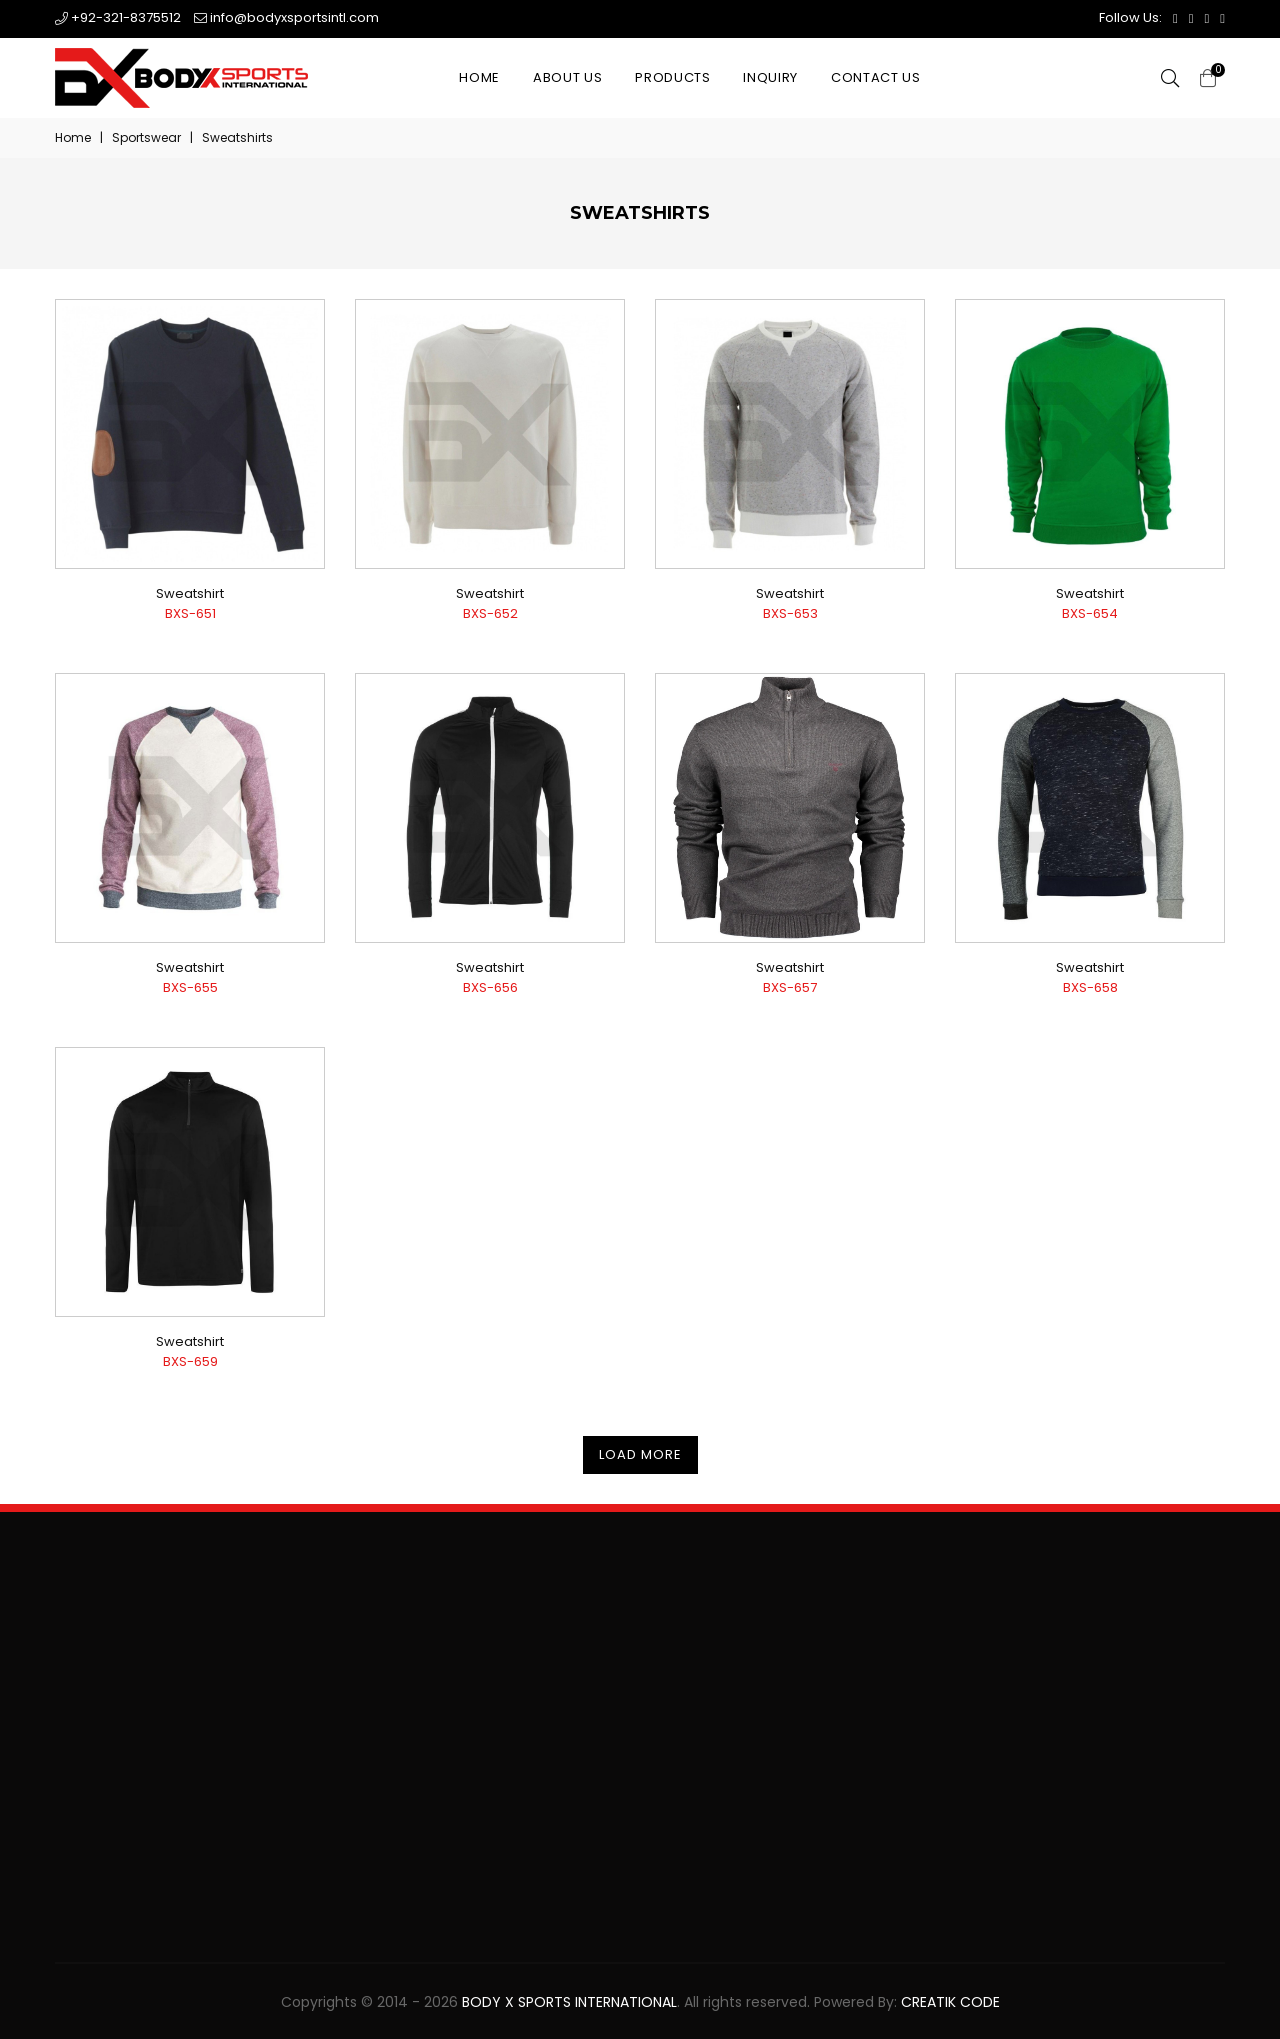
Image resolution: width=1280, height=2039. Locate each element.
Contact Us (876, 77)
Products (672, 77)
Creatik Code (950, 2002)
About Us (567, 77)
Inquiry (770, 77)
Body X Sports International (569, 2002)
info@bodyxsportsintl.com (286, 17)
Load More (640, 1454)
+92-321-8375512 (118, 17)
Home (479, 77)
